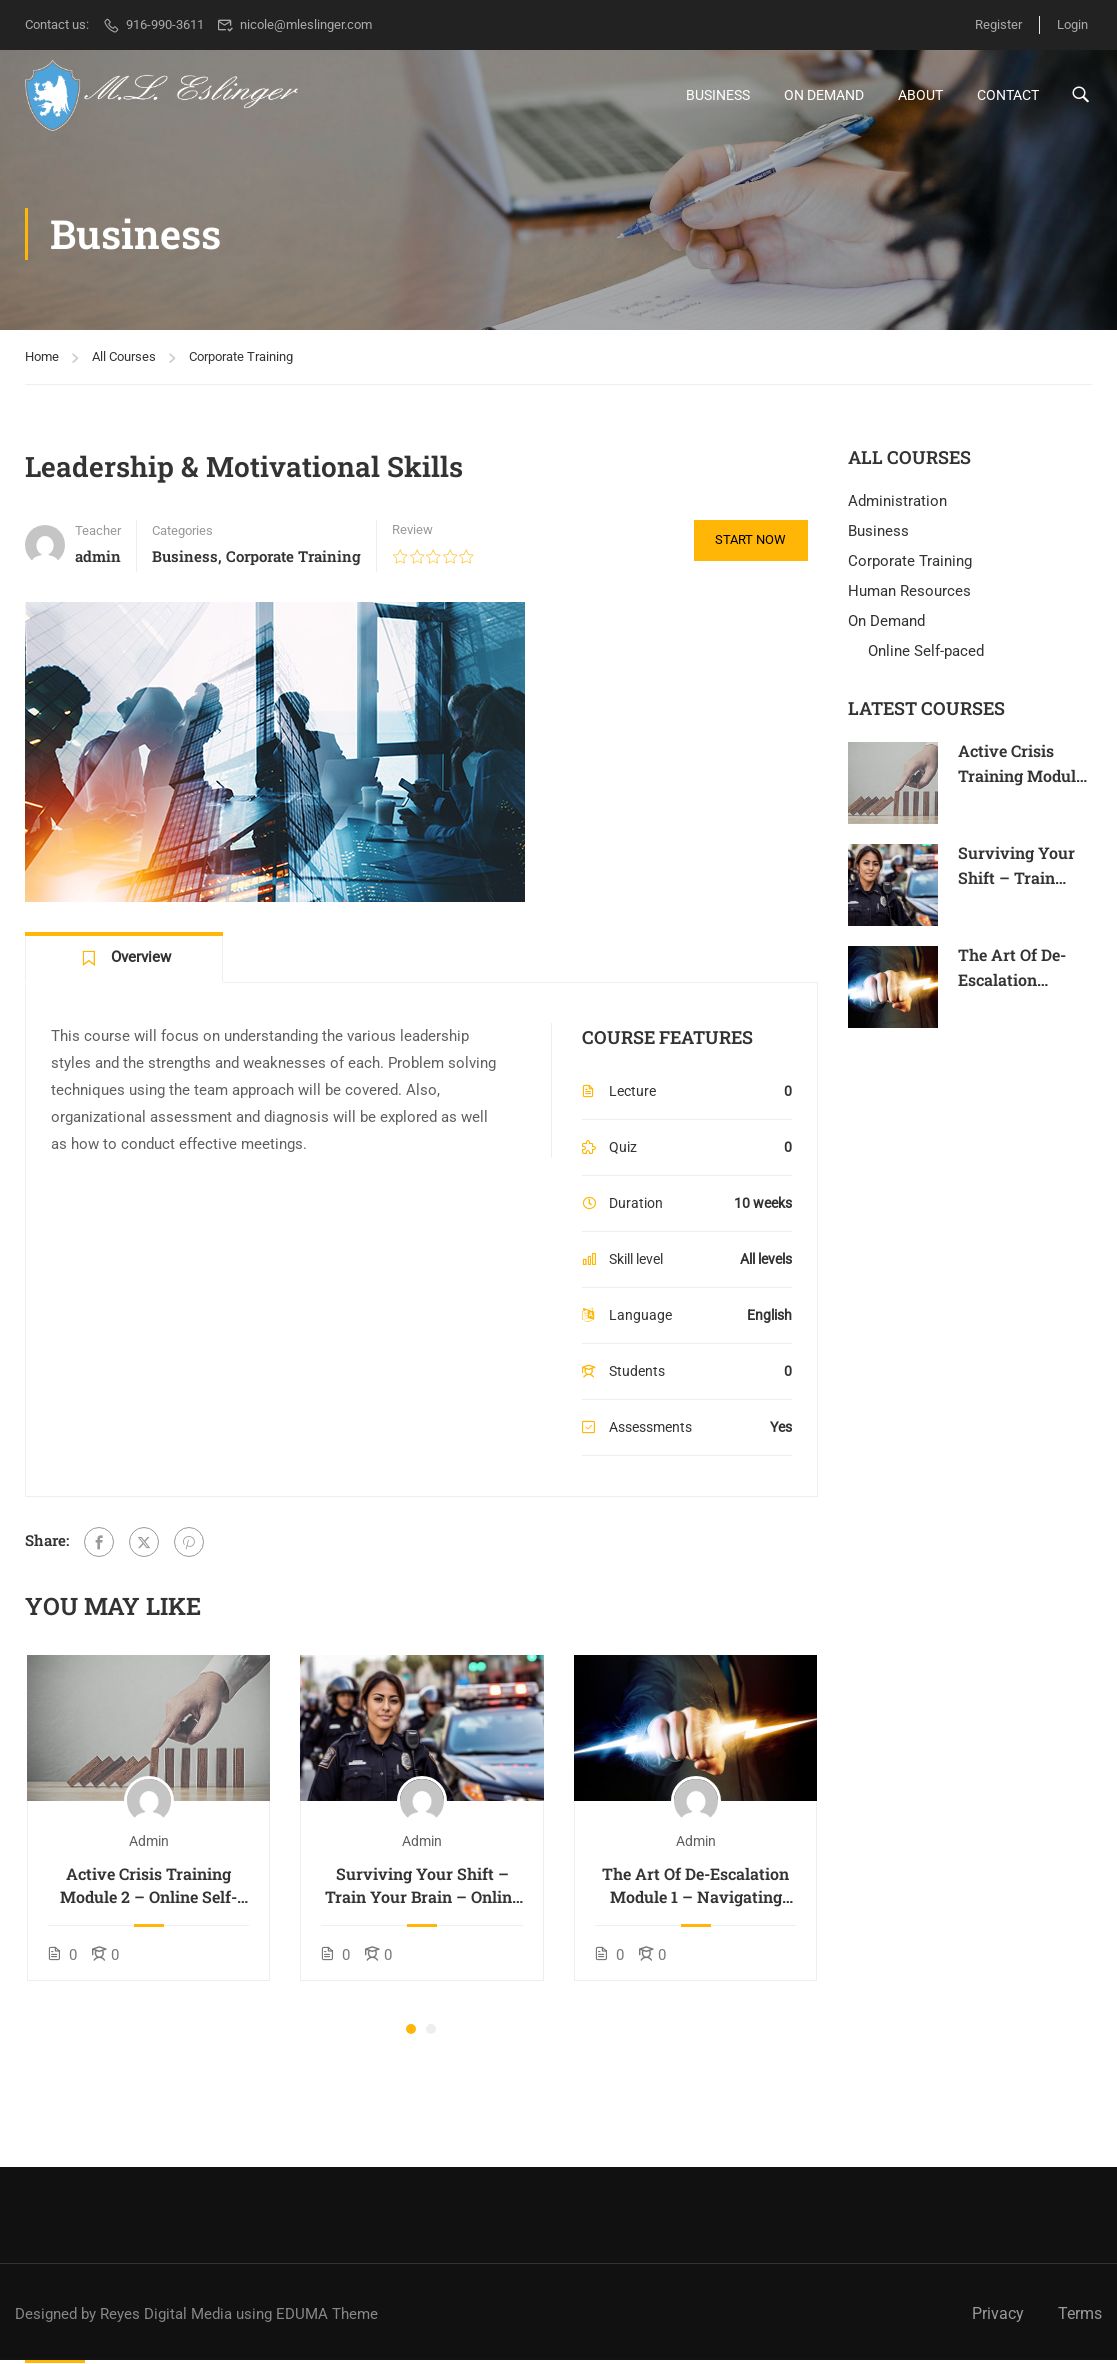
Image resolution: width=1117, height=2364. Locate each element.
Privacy (998, 2313)
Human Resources (909, 597)
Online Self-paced (926, 657)
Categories (182, 536)
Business (718, 97)
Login (1072, 24)
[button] (411, 2035)
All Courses (124, 362)
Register (992, 24)
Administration (897, 507)
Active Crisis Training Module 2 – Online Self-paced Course (148, 1891)
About (920, 97)
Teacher (98, 536)
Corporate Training (241, 362)
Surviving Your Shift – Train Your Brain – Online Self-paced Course (422, 1891)
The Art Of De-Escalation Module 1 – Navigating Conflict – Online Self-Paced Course (695, 1891)
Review (412, 535)
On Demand (824, 97)
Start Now (747, 546)
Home (42, 362)
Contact (1008, 97)
